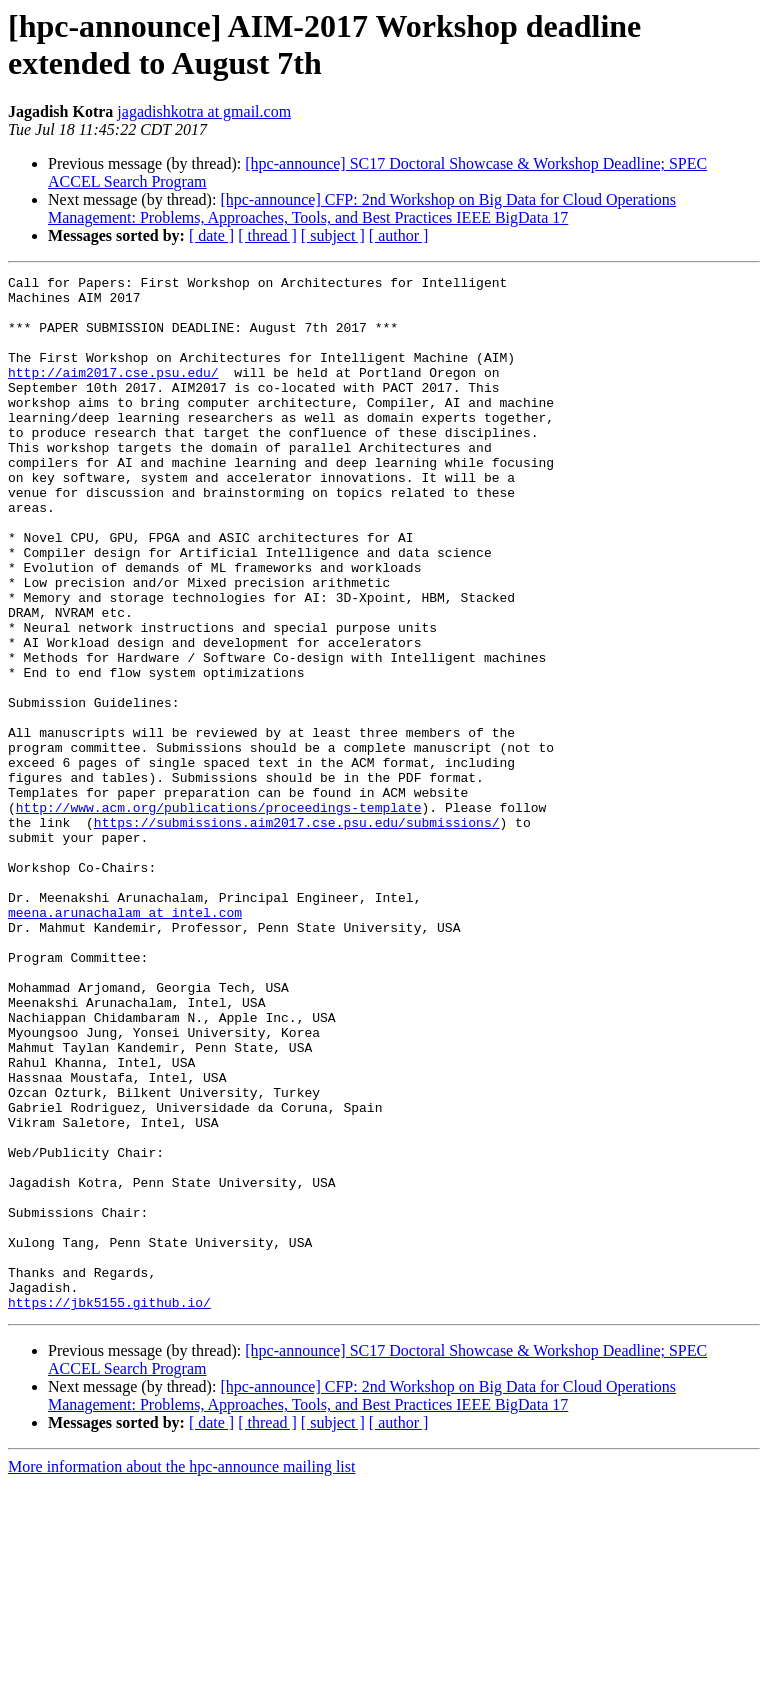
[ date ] (211, 235)
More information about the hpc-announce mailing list (181, 1673)
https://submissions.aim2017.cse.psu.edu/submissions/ (297, 933)
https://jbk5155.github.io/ (109, 1509)
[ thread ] (267, 235)
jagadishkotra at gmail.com (204, 111)
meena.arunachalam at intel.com (125, 1041)
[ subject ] (333, 235)
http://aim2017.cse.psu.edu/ (113, 393)
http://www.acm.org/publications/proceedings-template (219, 915)
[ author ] (399, 235)
